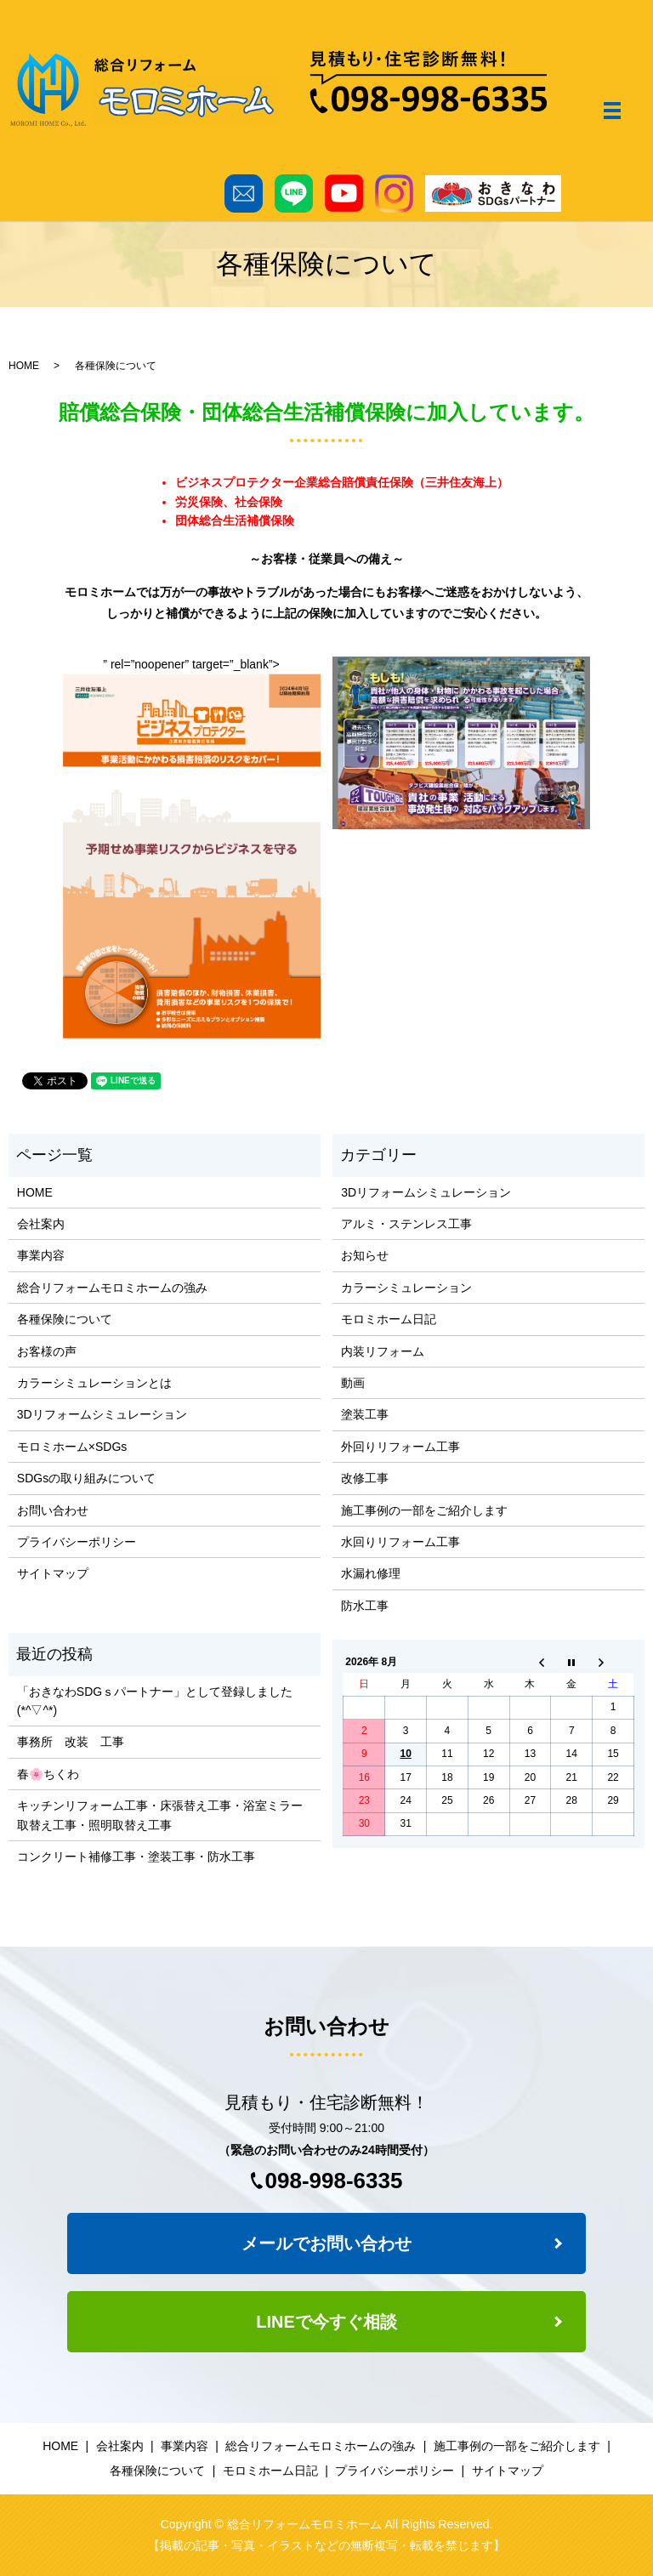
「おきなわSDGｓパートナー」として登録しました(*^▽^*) (154, 1701)
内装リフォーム (382, 1351)
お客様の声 (47, 1351)
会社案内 (41, 1224)
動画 (353, 1383)
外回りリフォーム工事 (400, 1446)
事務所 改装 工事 (70, 1742)
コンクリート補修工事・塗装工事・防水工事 (136, 1856)
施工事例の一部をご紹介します (424, 1510)
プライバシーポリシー (76, 1542)
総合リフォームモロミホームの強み (112, 1287)
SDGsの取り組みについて (86, 1478)
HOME (24, 366)
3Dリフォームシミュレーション (102, 1414)
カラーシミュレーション (406, 1287)
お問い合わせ (52, 1510)
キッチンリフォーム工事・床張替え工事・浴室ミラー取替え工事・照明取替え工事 (160, 1815)
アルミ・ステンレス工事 (406, 1224)
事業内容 (41, 1255)
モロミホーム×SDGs (72, 1446)
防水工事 (365, 1605)
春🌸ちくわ (48, 1774)
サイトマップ (52, 1573)
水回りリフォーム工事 (400, 1542)
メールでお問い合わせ (326, 2243)
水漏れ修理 (370, 1573)
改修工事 (365, 1478)
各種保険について (64, 1319)
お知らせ (365, 1255)
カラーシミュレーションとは (94, 1383)
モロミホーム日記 (388, 1319)
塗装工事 (365, 1414)
